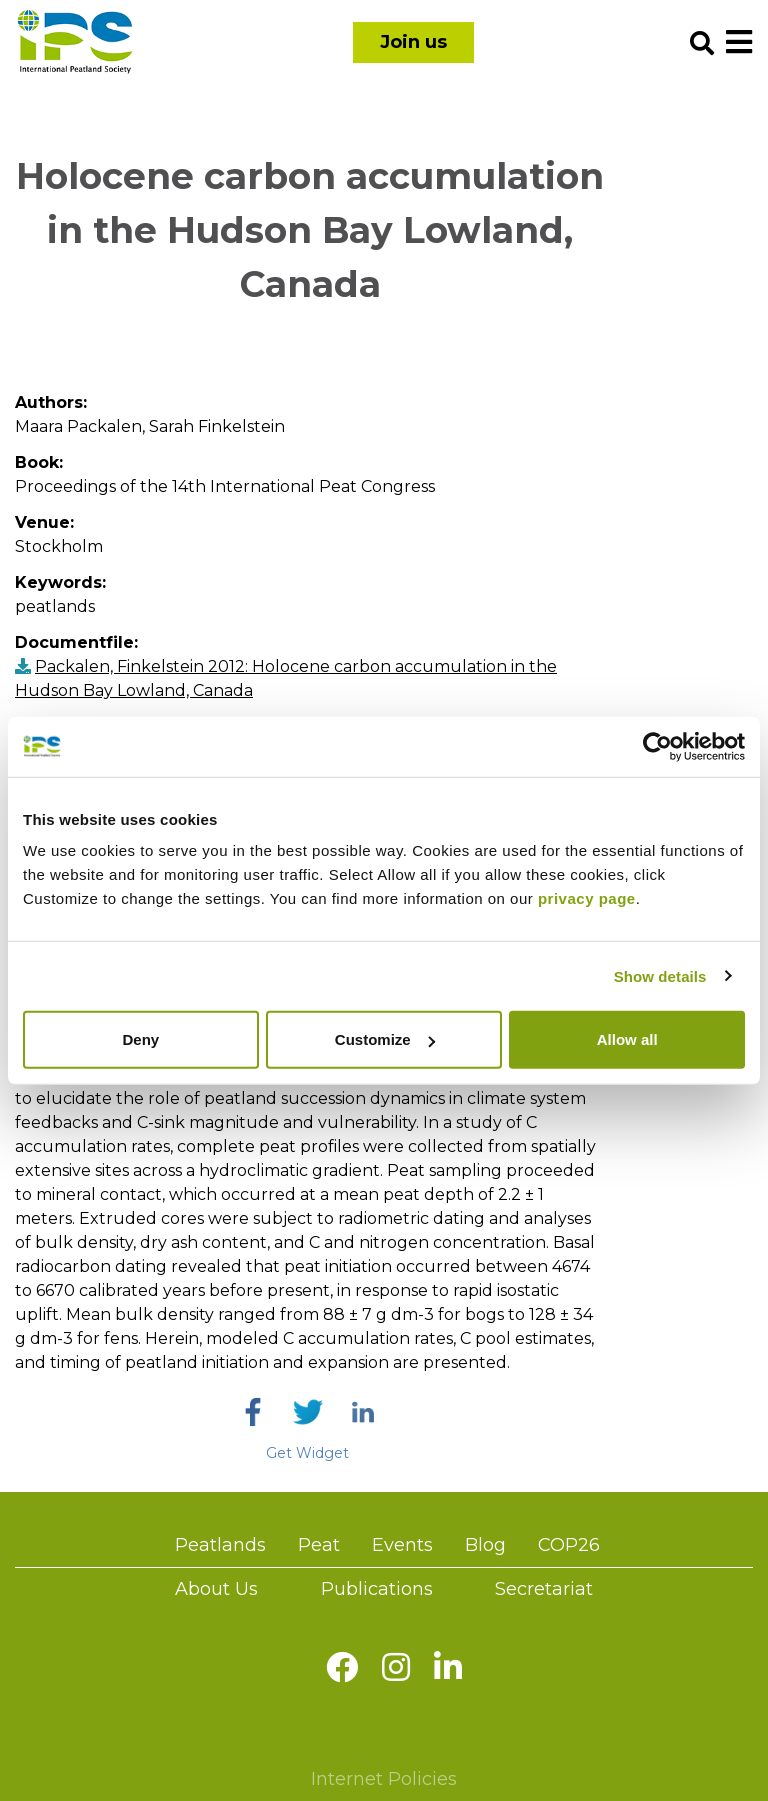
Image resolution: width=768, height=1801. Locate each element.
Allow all (627, 1039)
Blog (485, 1545)
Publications (377, 1589)
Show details (660, 975)
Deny (140, 1039)
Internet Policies (384, 1779)
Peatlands (220, 1545)
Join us (413, 42)
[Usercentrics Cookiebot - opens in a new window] (657, 746)
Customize (385, 1039)
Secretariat (544, 1589)
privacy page (587, 898)
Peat (319, 1545)
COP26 (569, 1545)
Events (402, 1545)
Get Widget (307, 1453)
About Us (216, 1589)
